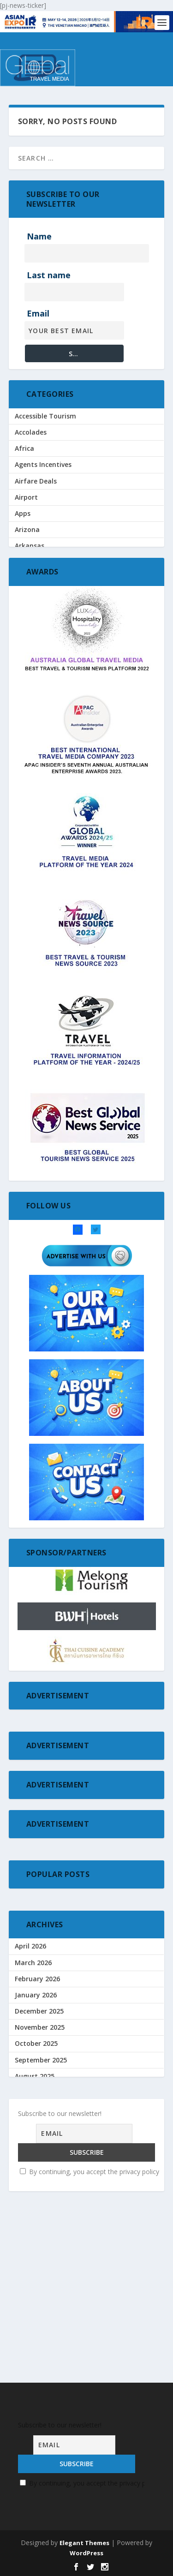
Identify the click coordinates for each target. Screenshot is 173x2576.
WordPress (86, 2553)
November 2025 (40, 2027)
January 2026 (36, 1994)
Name (39, 236)
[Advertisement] (86, 2288)
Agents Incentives (43, 464)
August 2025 (34, 2076)
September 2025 (41, 2060)
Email (38, 313)
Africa (24, 448)
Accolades (31, 432)
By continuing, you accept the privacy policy (89, 2171)
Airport (26, 497)
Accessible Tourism (45, 416)
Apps (22, 513)
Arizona (27, 529)
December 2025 (39, 2011)
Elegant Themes (84, 2543)
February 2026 (37, 1978)
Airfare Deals (36, 481)
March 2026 (33, 1962)
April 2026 (30, 1946)
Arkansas (29, 545)
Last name (49, 275)
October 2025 (36, 2043)
